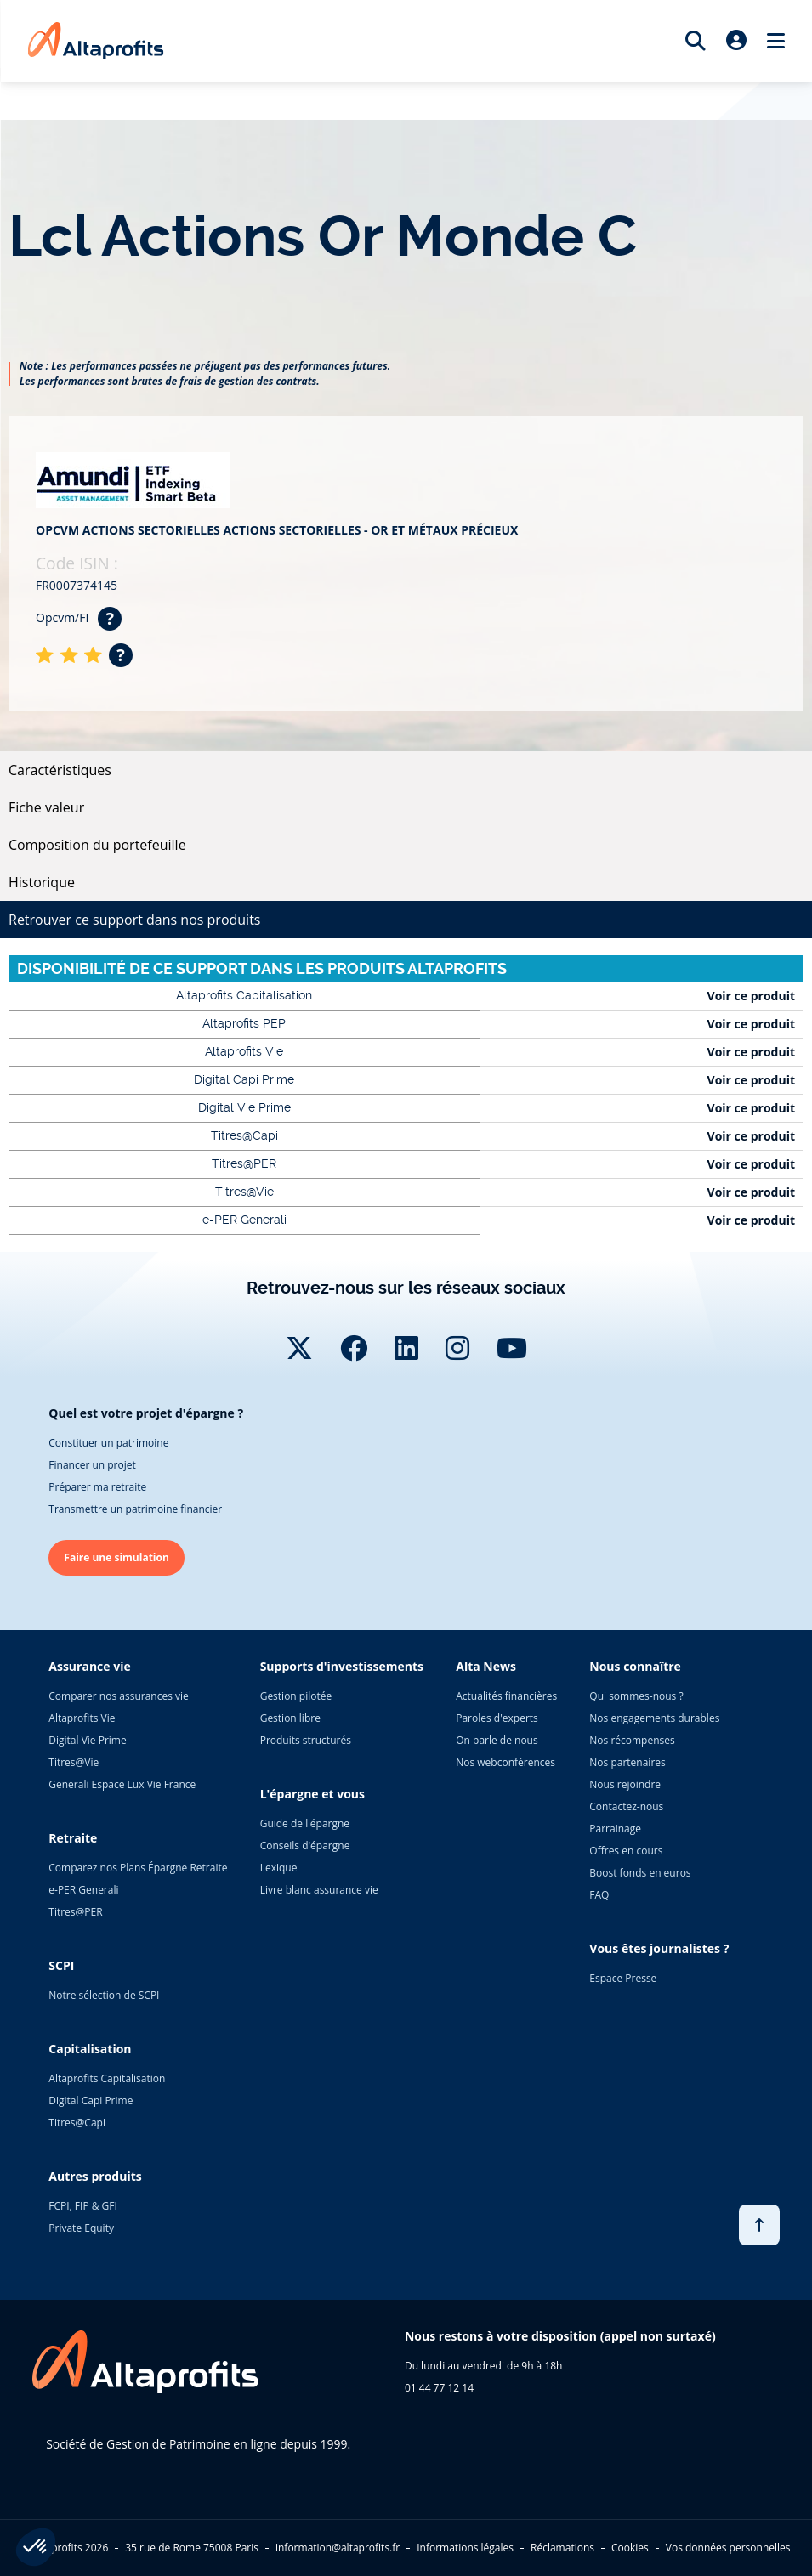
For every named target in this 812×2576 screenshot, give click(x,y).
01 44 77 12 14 (439, 2388)
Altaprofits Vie (81, 1718)
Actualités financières (506, 1696)
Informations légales (465, 2547)
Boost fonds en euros (639, 1872)
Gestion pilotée (296, 1696)
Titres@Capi (76, 2122)
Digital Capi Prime (90, 2100)
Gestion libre (290, 1718)
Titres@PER (75, 1912)
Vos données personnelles (728, 2547)
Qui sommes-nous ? (636, 1696)
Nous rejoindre (625, 1784)
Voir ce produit (751, 996)
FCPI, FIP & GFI (82, 2206)
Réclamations (562, 2547)
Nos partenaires (627, 1762)
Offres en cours (625, 1850)
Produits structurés (305, 1740)
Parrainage (615, 1828)
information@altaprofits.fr (337, 2547)
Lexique (279, 1867)
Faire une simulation (116, 1557)
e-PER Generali (83, 1889)
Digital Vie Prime (87, 1740)
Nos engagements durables (654, 1718)
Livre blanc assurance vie (319, 1889)
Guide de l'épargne (304, 1823)
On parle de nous (496, 1740)
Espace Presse (622, 1978)
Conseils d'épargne (305, 1845)
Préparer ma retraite (97, 1487)
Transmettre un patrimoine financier (135, 1509)
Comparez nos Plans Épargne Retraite (137, 1867)
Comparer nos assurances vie (118, 1696)
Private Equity (81, 2228)
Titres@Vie (73, 1762)
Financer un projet (91, 1465)
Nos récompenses (631, 1740)
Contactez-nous (626, 1806)
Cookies (630, 2547)
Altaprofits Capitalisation (106, 2078)
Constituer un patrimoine (108, 1442)
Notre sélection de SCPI (103, 1995)
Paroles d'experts (497, 1718)
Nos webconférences (505, 1762)
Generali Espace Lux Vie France (122, 1784)
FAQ (599, 1895)
